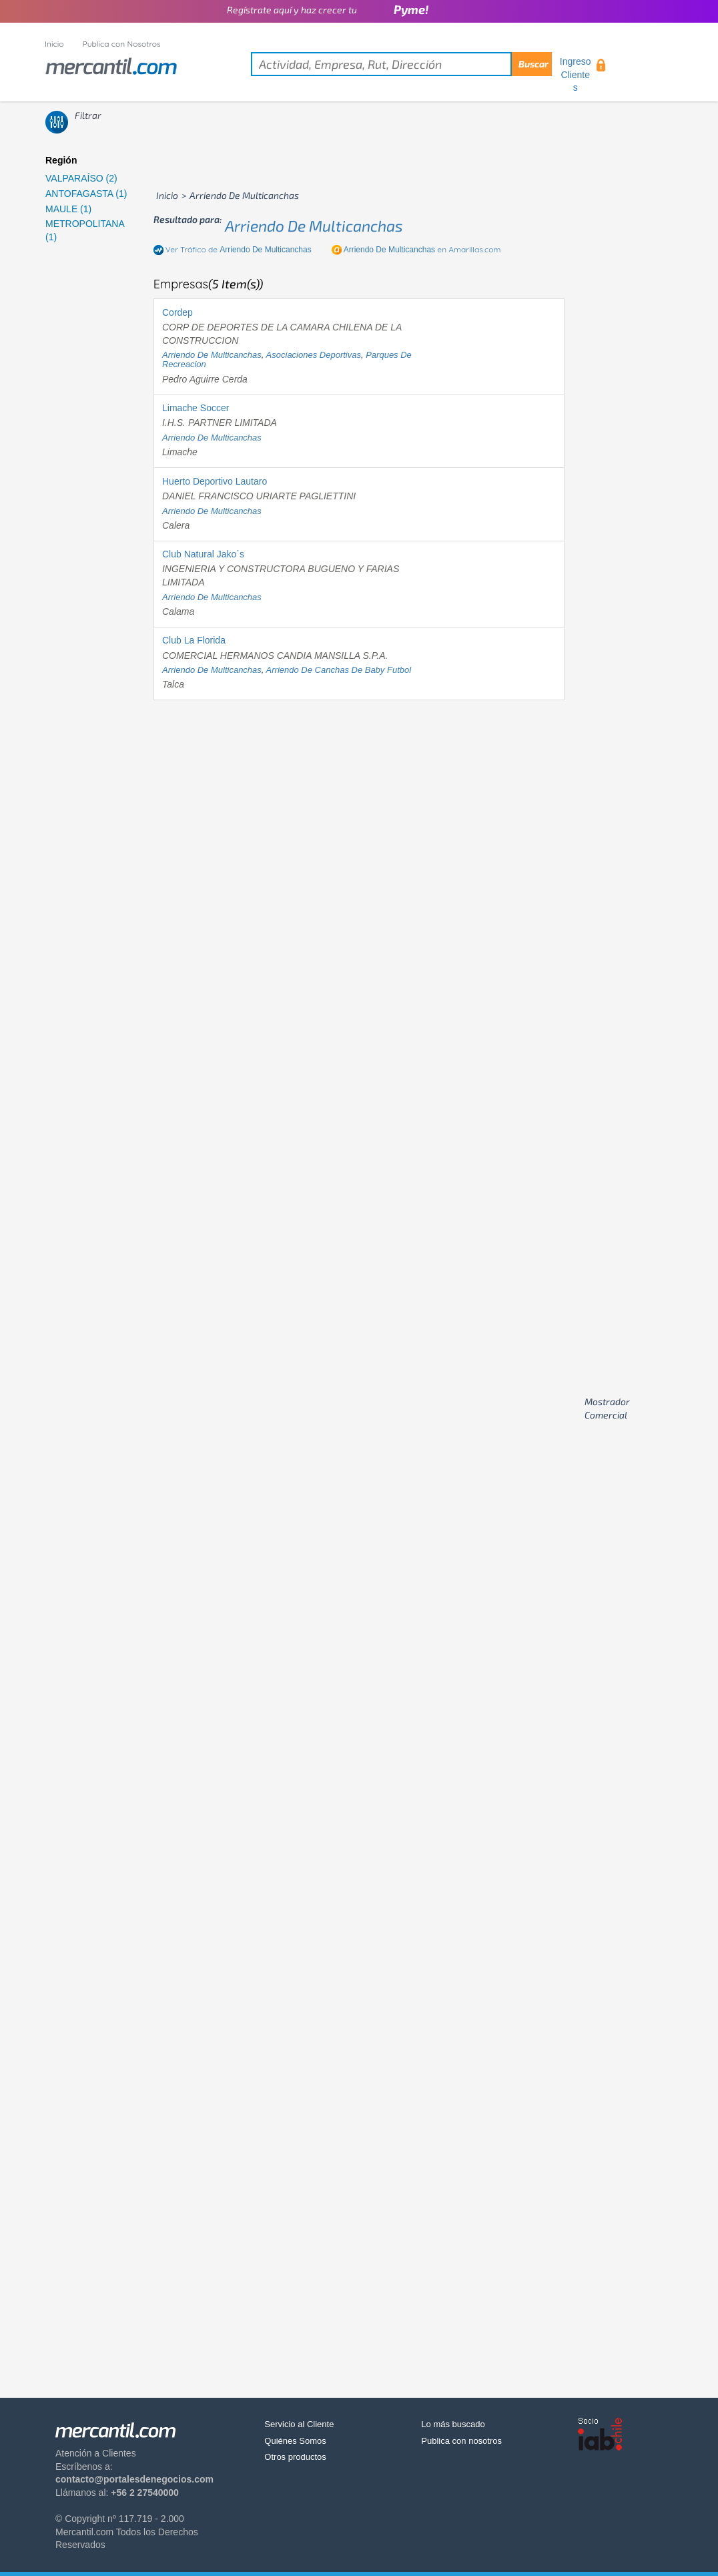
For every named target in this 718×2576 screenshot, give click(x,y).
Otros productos (295, 2457)
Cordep (177, 312)
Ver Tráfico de (238, 249)
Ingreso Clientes (575, 74)
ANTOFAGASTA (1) (86, 193)
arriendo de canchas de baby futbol (339, 670)
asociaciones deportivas (313, 355)
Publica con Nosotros (122, 44)
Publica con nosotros (461, 2441)
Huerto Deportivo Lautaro (214, 481)
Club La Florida (194, 640)
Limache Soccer (195, 408)
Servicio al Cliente (299, 2424)
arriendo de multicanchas (314, 225)
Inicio (54, 44)
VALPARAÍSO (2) (81, 178)
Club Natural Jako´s (203, 554)
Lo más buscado (452, 2424)
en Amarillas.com (422, 249)
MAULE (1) (68, 209)
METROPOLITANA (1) (84, 230)
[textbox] (401, 64)
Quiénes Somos (295, 2441)
